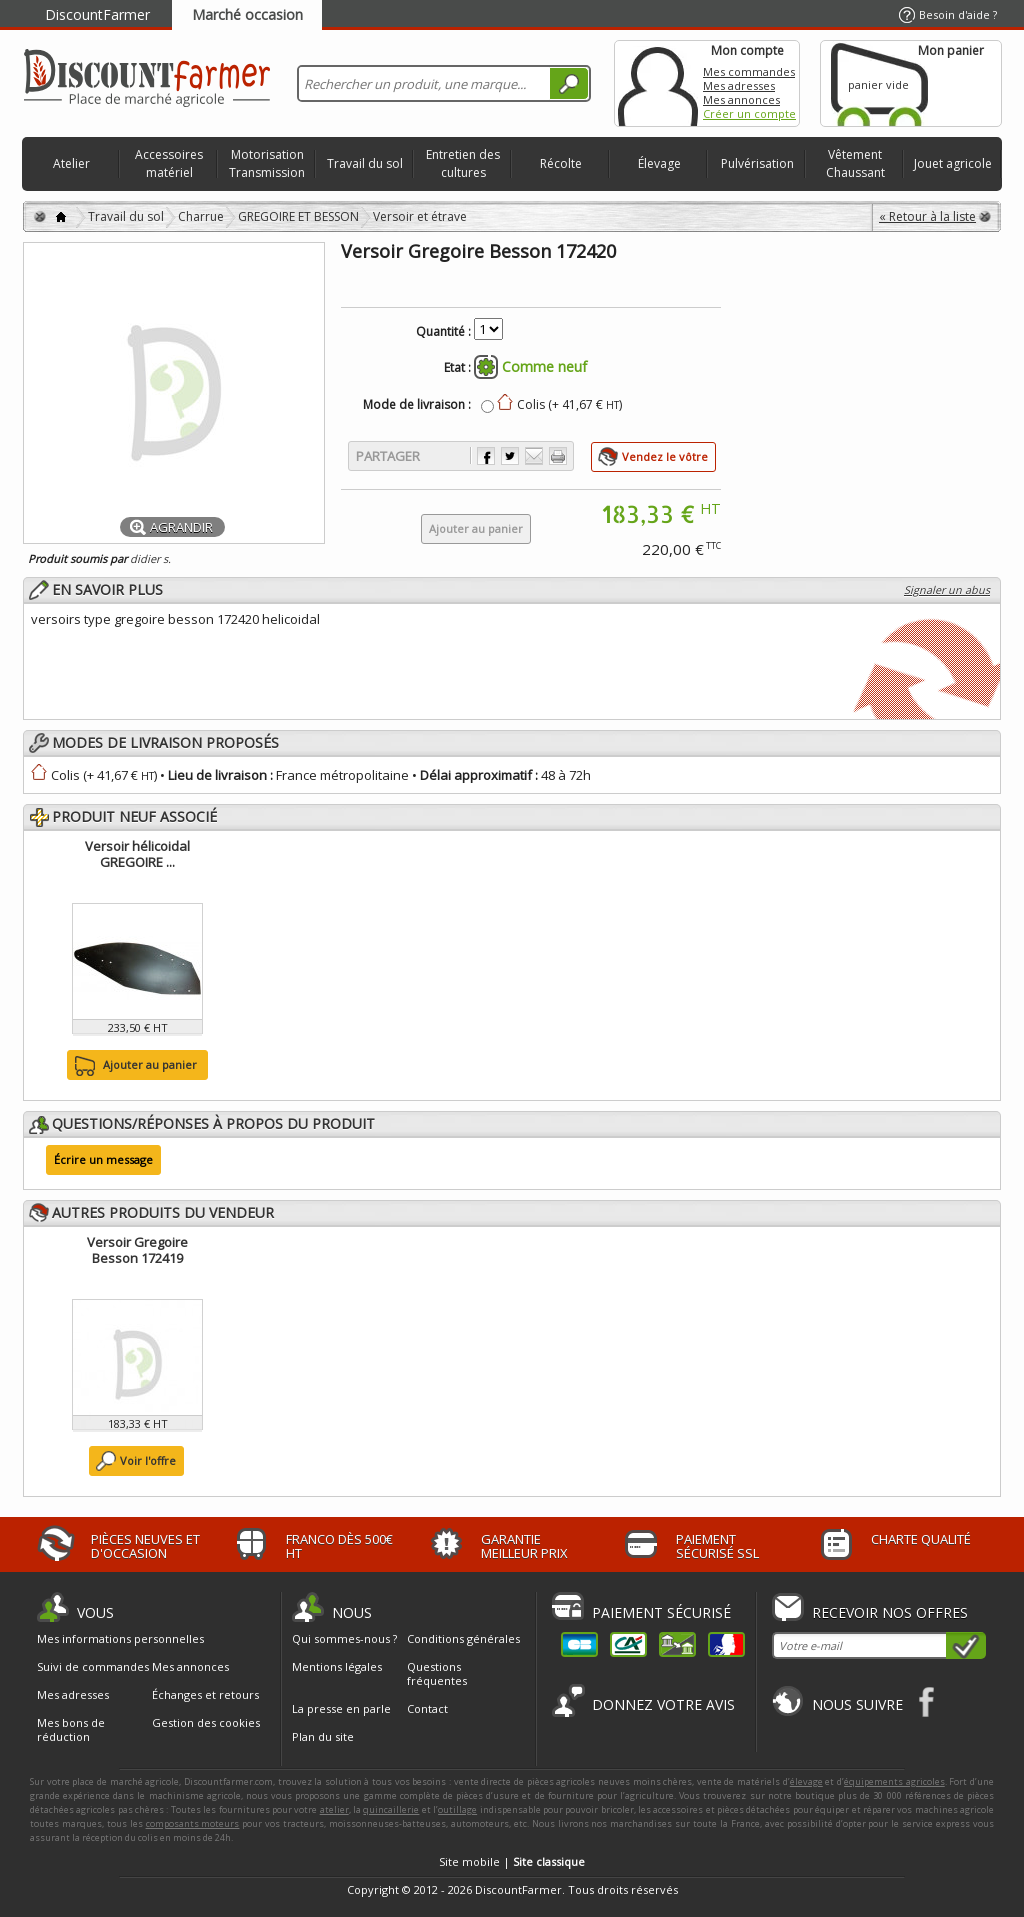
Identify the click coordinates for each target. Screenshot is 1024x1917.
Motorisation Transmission (267, 163)
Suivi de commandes (93, 1667)
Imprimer (558, 456)
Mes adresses (739, 85)
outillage (457, 1809)
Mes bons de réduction (71, 1730)
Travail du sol (365, 163)
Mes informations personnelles (120, 1639)
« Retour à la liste (927, 216)
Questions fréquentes (437, 1673)
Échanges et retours (205, 1695)
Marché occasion (247, 14)
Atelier (71, 163)
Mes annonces (741, 99)
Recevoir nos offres (890, 1612)
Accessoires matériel (169, 163)
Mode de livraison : (417, 405)
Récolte (561, 163)
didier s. (150, 558)
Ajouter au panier (133, 1066)
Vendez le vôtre (665, 456)
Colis (65, 775)
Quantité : (443, 332)
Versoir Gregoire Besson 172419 (137, 1250)
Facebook (927, 1701)
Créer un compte (749, 113)
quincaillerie (391, 1809)
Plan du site (323, 1736)
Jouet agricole (953, 163)
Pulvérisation (757, 163)
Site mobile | (512, 1861)
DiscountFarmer (97, 14)
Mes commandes (749, 71)
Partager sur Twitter (510, 456)
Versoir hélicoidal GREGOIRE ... (137, 854)
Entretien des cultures (463, 163)
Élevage (659, 163)
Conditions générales (463, 1638)
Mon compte (658, 83)
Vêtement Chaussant (855, 163)
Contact (427, 1708)
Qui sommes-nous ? (344, 1638)
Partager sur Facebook (486, 456)
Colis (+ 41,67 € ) (569, 404)
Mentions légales (337, 1666)
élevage (806, 1781)
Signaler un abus (947, 589)
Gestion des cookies (206, 1723)
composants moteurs (193, 1823)
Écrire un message (103, 1159)
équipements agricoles (894, 1781)
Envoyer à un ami (534, 456)
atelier (334, 1809)
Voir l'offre (148, 1460)
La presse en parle (341, 1708)
